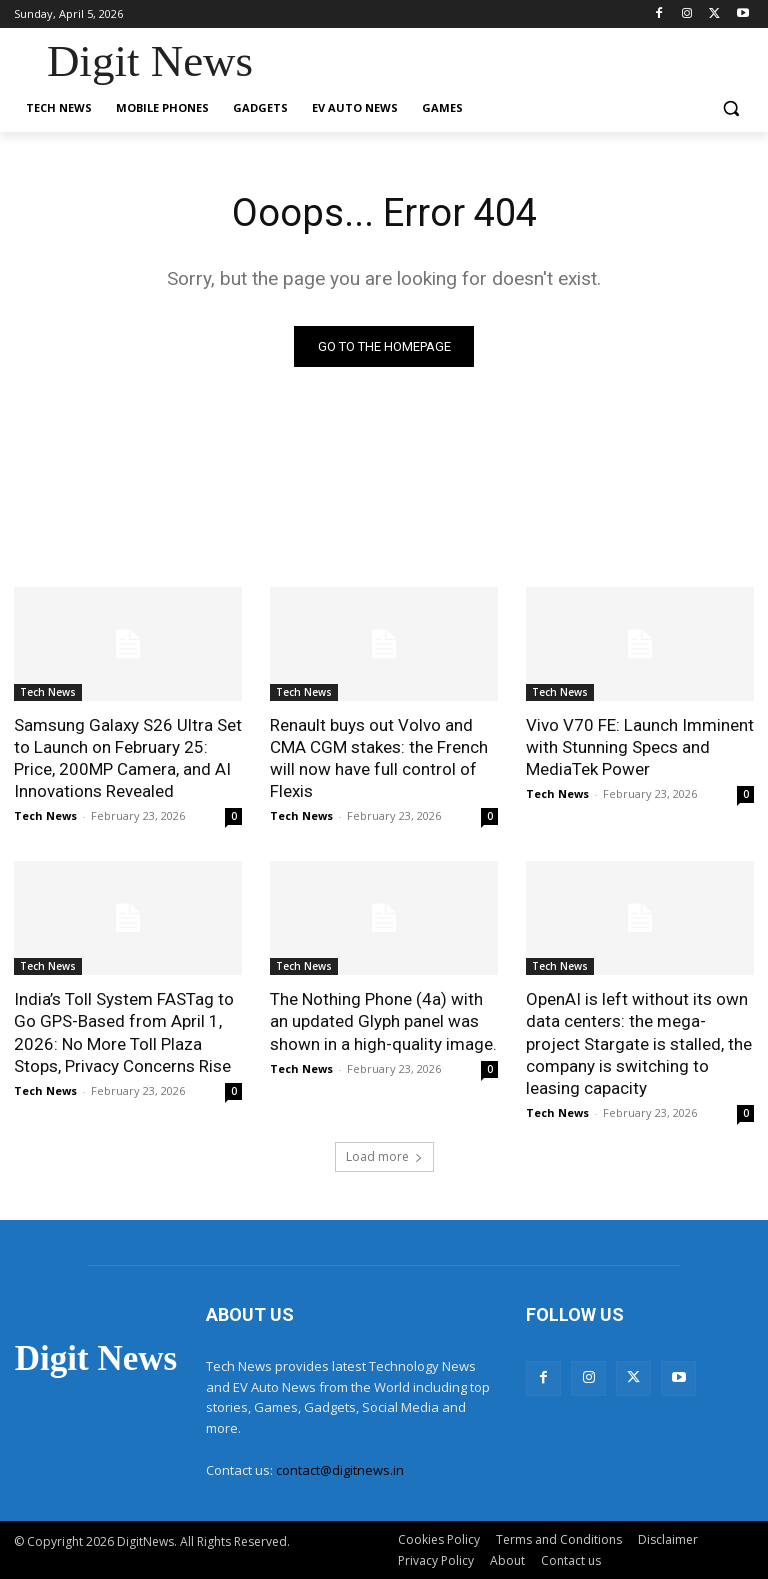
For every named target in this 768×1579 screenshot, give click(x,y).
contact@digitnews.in (340, 1470)
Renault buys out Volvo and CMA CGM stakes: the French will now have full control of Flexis (379, 758)
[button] (730, 108)
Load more (384, 1156)
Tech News (48, 692)
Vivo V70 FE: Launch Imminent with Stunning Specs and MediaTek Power (640, 747)
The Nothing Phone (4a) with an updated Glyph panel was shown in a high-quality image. (383, 1021)
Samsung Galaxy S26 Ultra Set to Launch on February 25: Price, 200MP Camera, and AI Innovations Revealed (128, 758)
